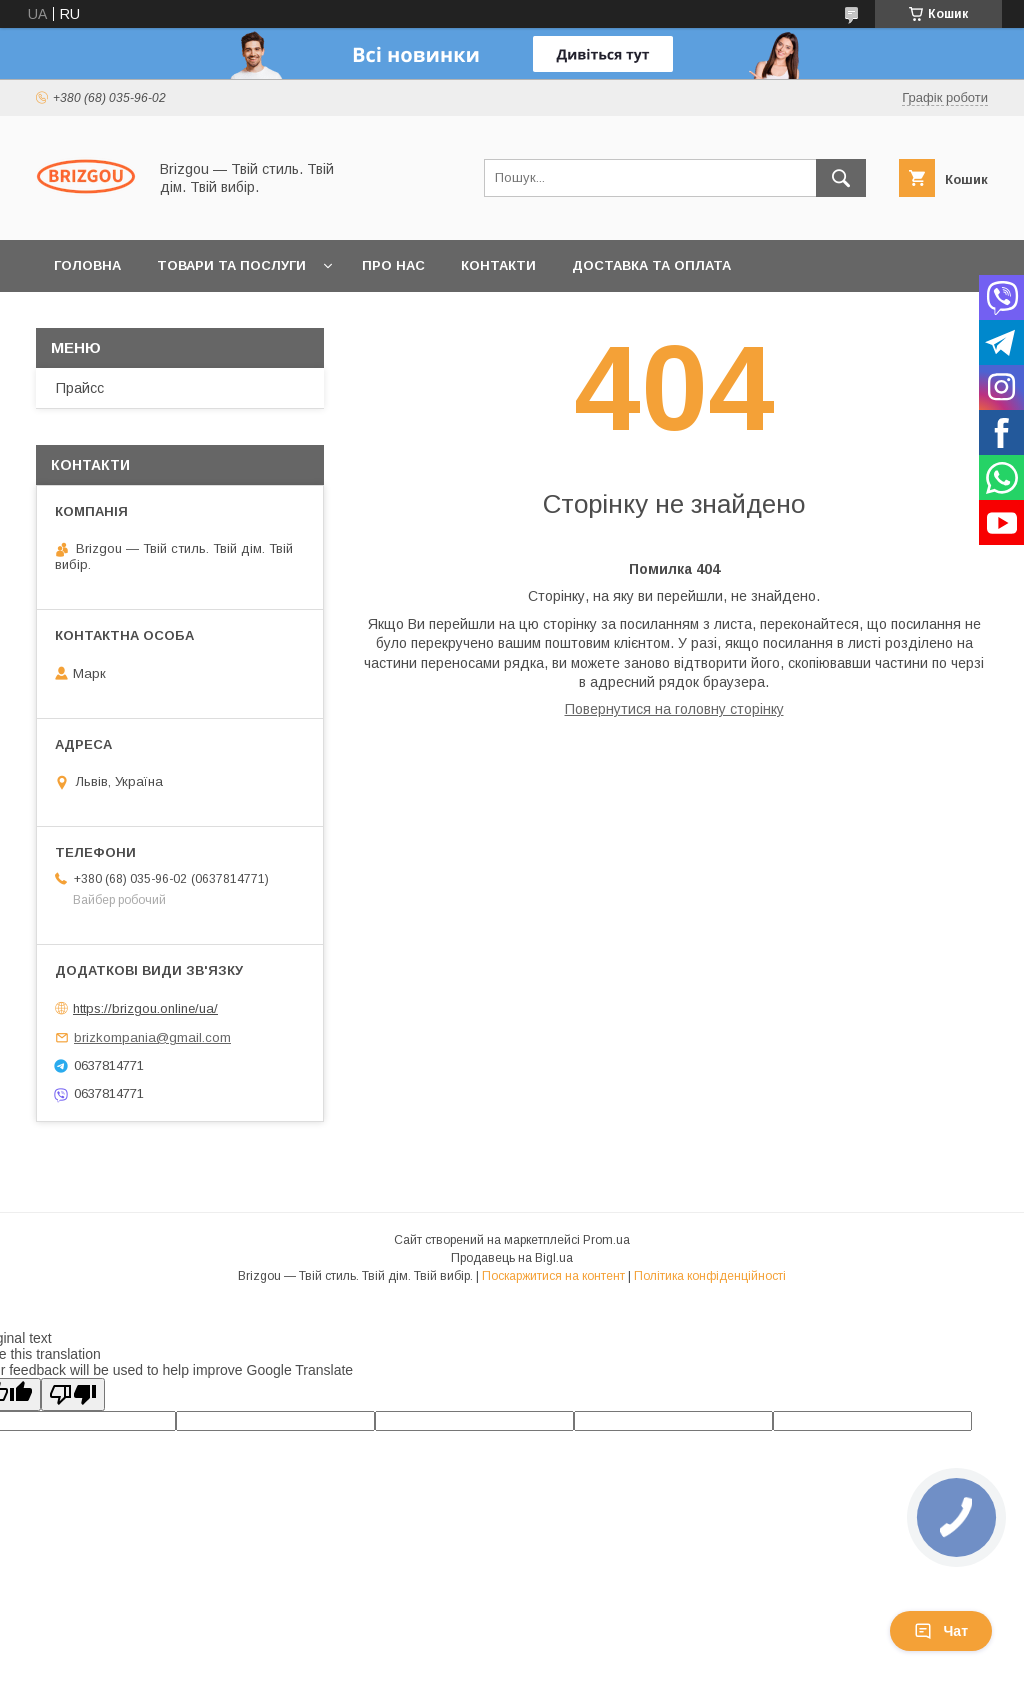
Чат (941, 1631)
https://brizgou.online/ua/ (145, 1008)
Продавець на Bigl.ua (512, 1258)
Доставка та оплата (651, 265)
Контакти (498, 265)
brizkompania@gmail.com (152, 1037)
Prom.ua (606, 1240)
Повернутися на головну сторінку (674, 709)
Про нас (393, 265)
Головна (87, 265)
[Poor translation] (73, 1394)
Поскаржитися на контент (553, 1276)
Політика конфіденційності (710, 1276)
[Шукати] (841, 178)
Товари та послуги (231, 265)
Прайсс (80, 388)
